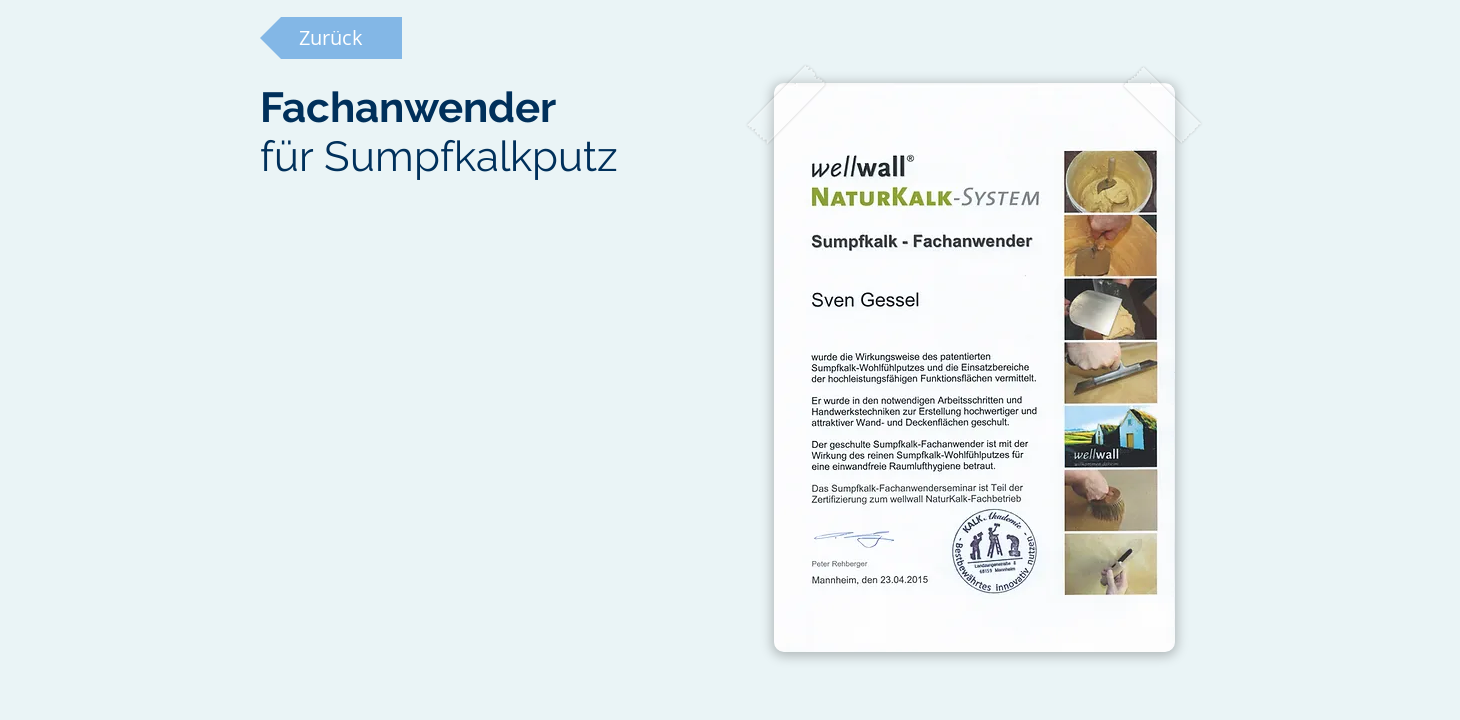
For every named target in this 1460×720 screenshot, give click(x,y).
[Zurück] (331, 38)
